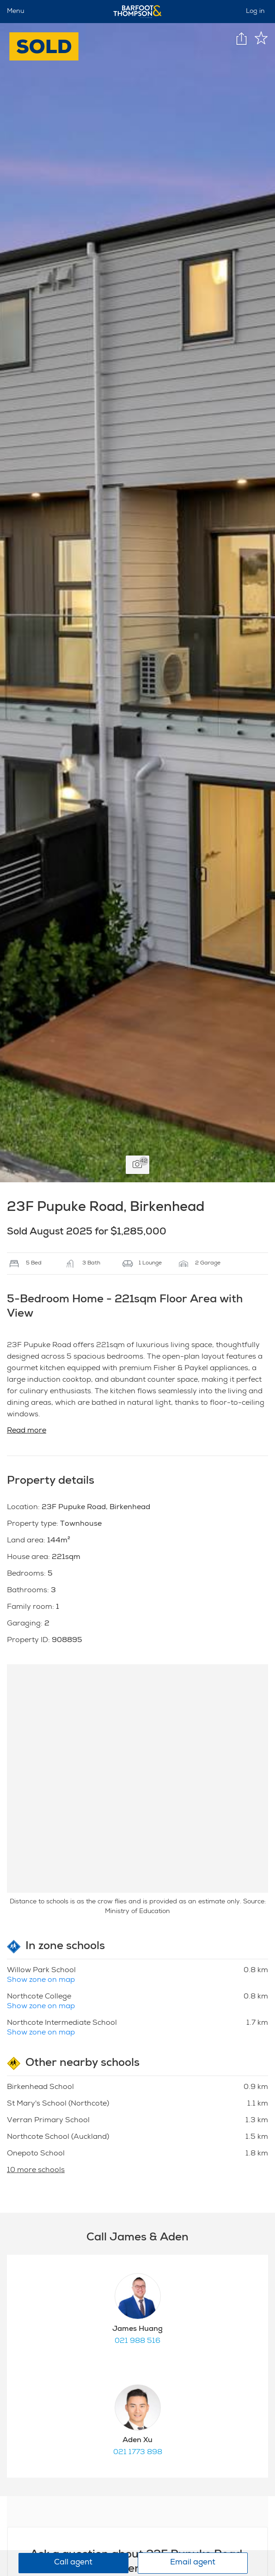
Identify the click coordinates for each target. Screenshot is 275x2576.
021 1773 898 (137, 2452)
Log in (255, 11)
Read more (26, 1431)
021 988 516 (137, 2341)
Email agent (192, 2563)
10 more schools (36, 2170)
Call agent (73, 2563)
